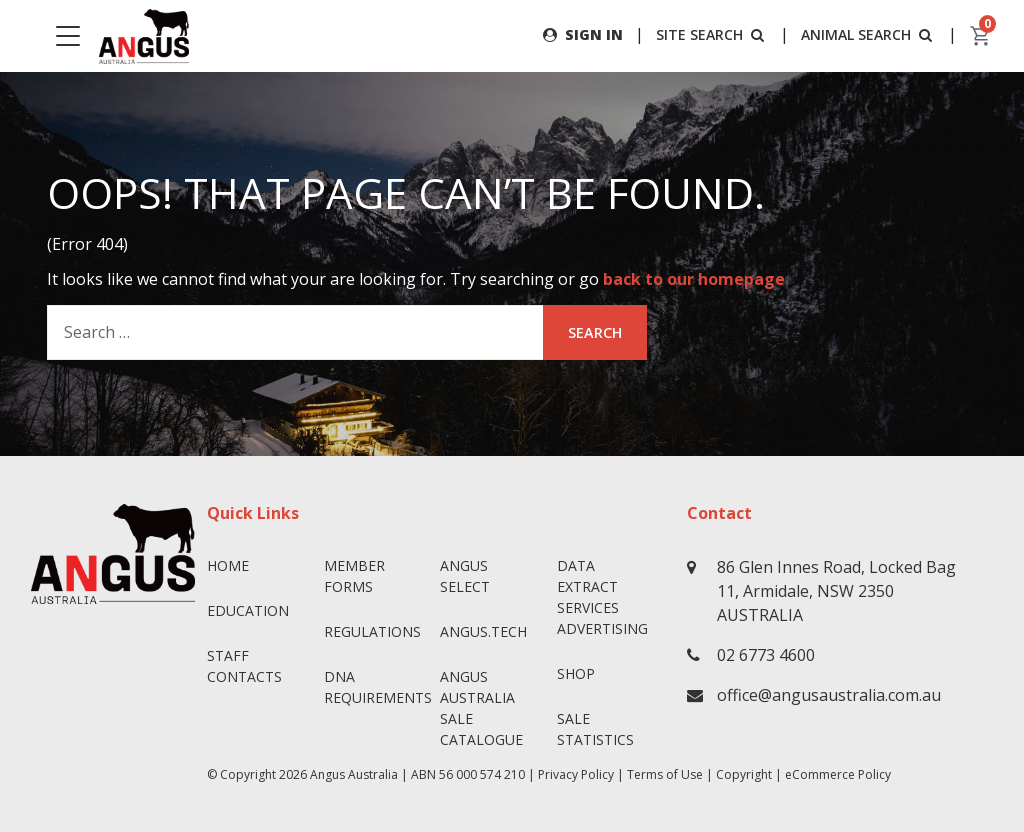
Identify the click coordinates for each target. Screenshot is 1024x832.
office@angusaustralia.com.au (829, 695)
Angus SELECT (465, 576)
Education (248, 610)
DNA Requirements (374, 687)
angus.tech (483, 631)
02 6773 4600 (766, 655)
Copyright (744, 774)
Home (228, 565)
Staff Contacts (244, 666)
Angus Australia (354, 774)
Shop (576, 673)
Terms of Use (665, 774)
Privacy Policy (576, 774)
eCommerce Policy (838, 774)
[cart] (981, 36)
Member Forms (354, 576)
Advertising (602, 628)
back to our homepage (694, 279)
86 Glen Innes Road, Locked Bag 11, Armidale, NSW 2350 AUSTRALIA (836, 591)
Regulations (372, 631)
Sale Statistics (595, 729)
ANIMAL (868, 34)
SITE (712, 34)
